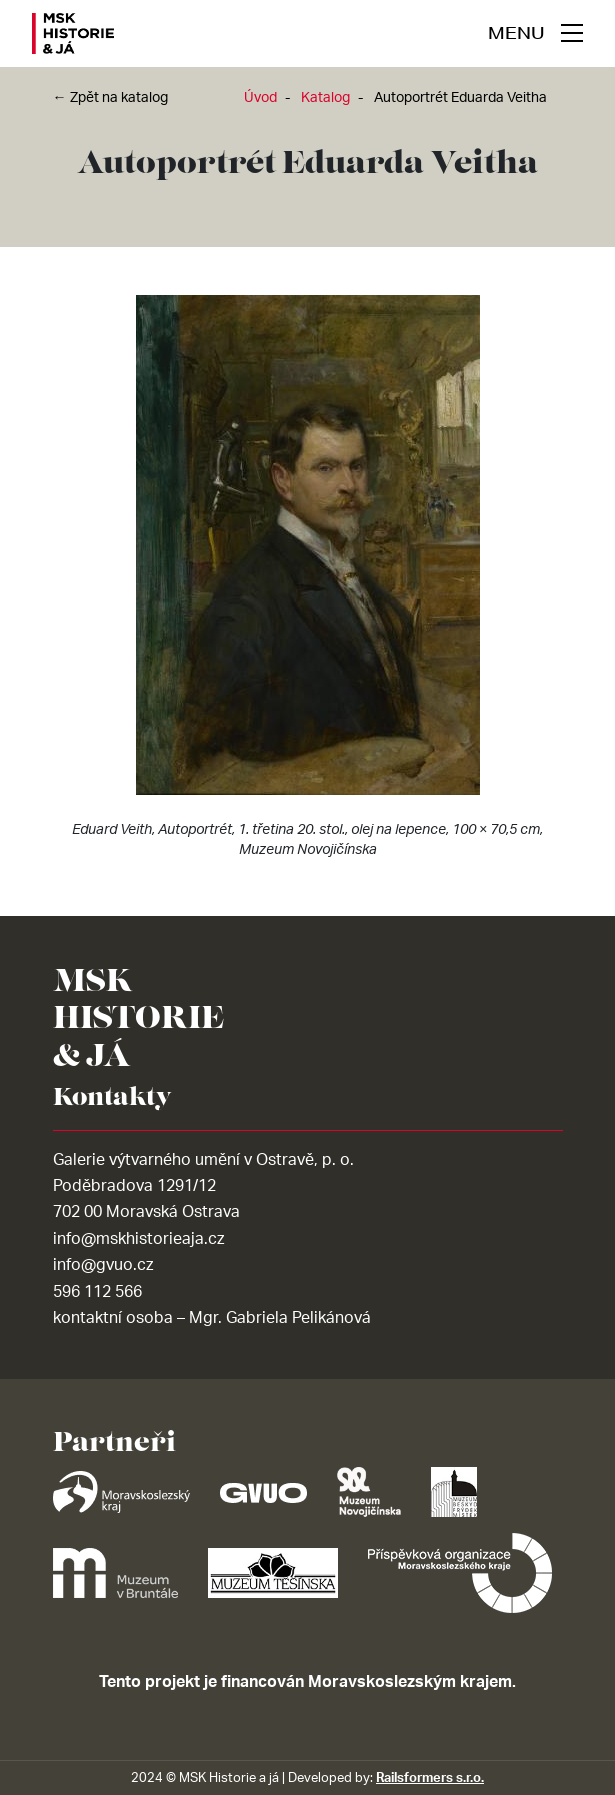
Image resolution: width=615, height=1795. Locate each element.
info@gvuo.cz (103, 1265)
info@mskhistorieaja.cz (138, 1239)
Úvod (260, 98)
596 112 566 (97, 1292)
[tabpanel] (308, 581)
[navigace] (535, 33)
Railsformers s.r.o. (430, 1778)
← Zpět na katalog (110, 98)
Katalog (325, 98)
